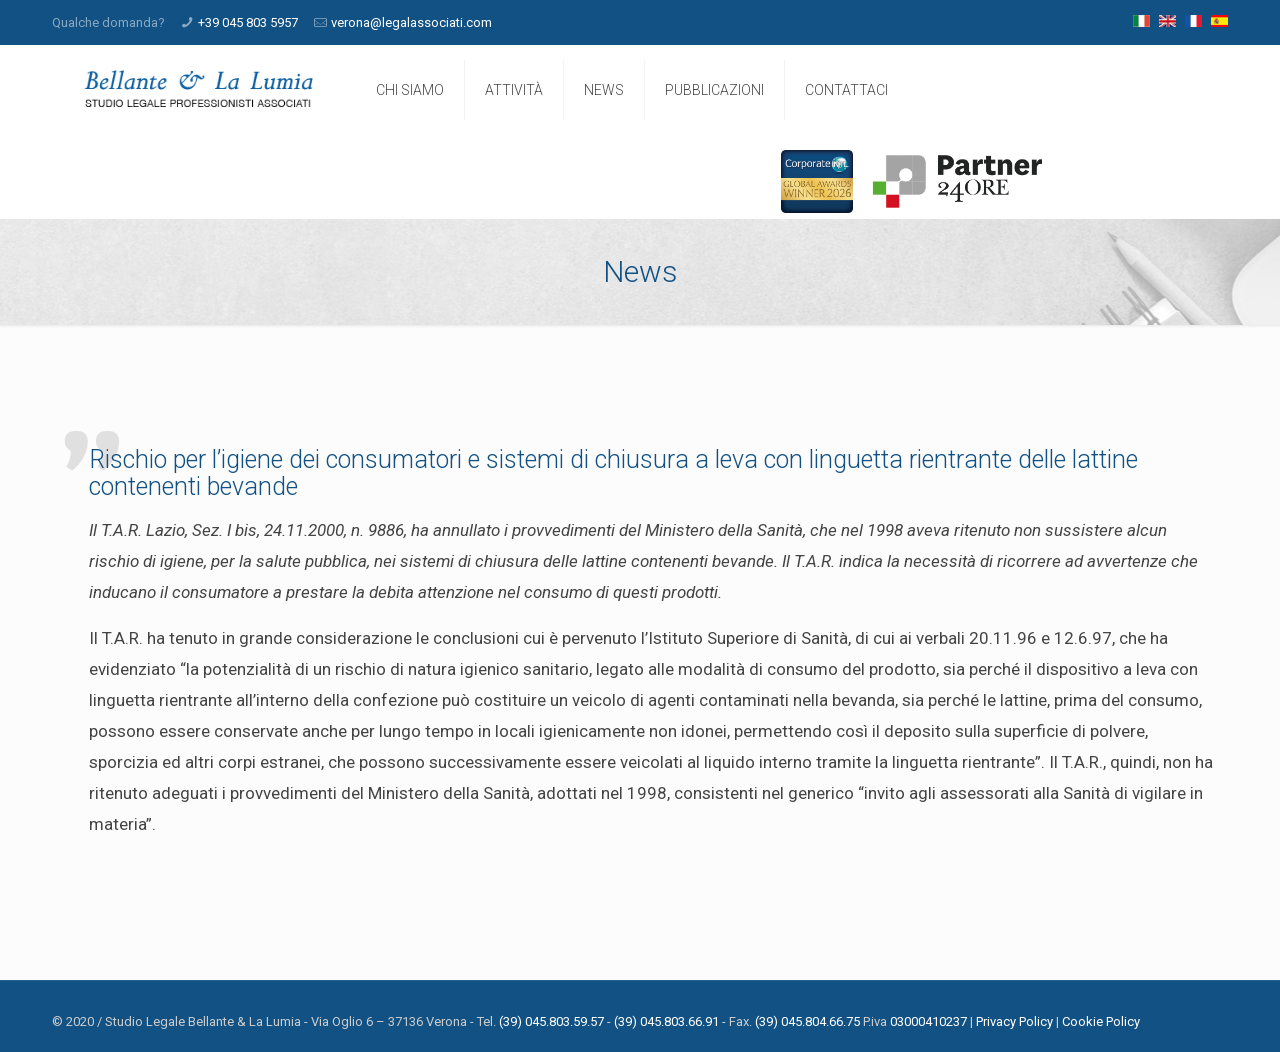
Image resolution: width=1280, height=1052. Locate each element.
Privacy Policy (1014, 1021)
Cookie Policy (1101, 1021)
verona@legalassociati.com (411, 22)
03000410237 (928, 1021)
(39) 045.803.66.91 (666, 1021)
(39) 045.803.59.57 (551, 1021)
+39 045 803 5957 (248, 22)
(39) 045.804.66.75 (807, 1021)
